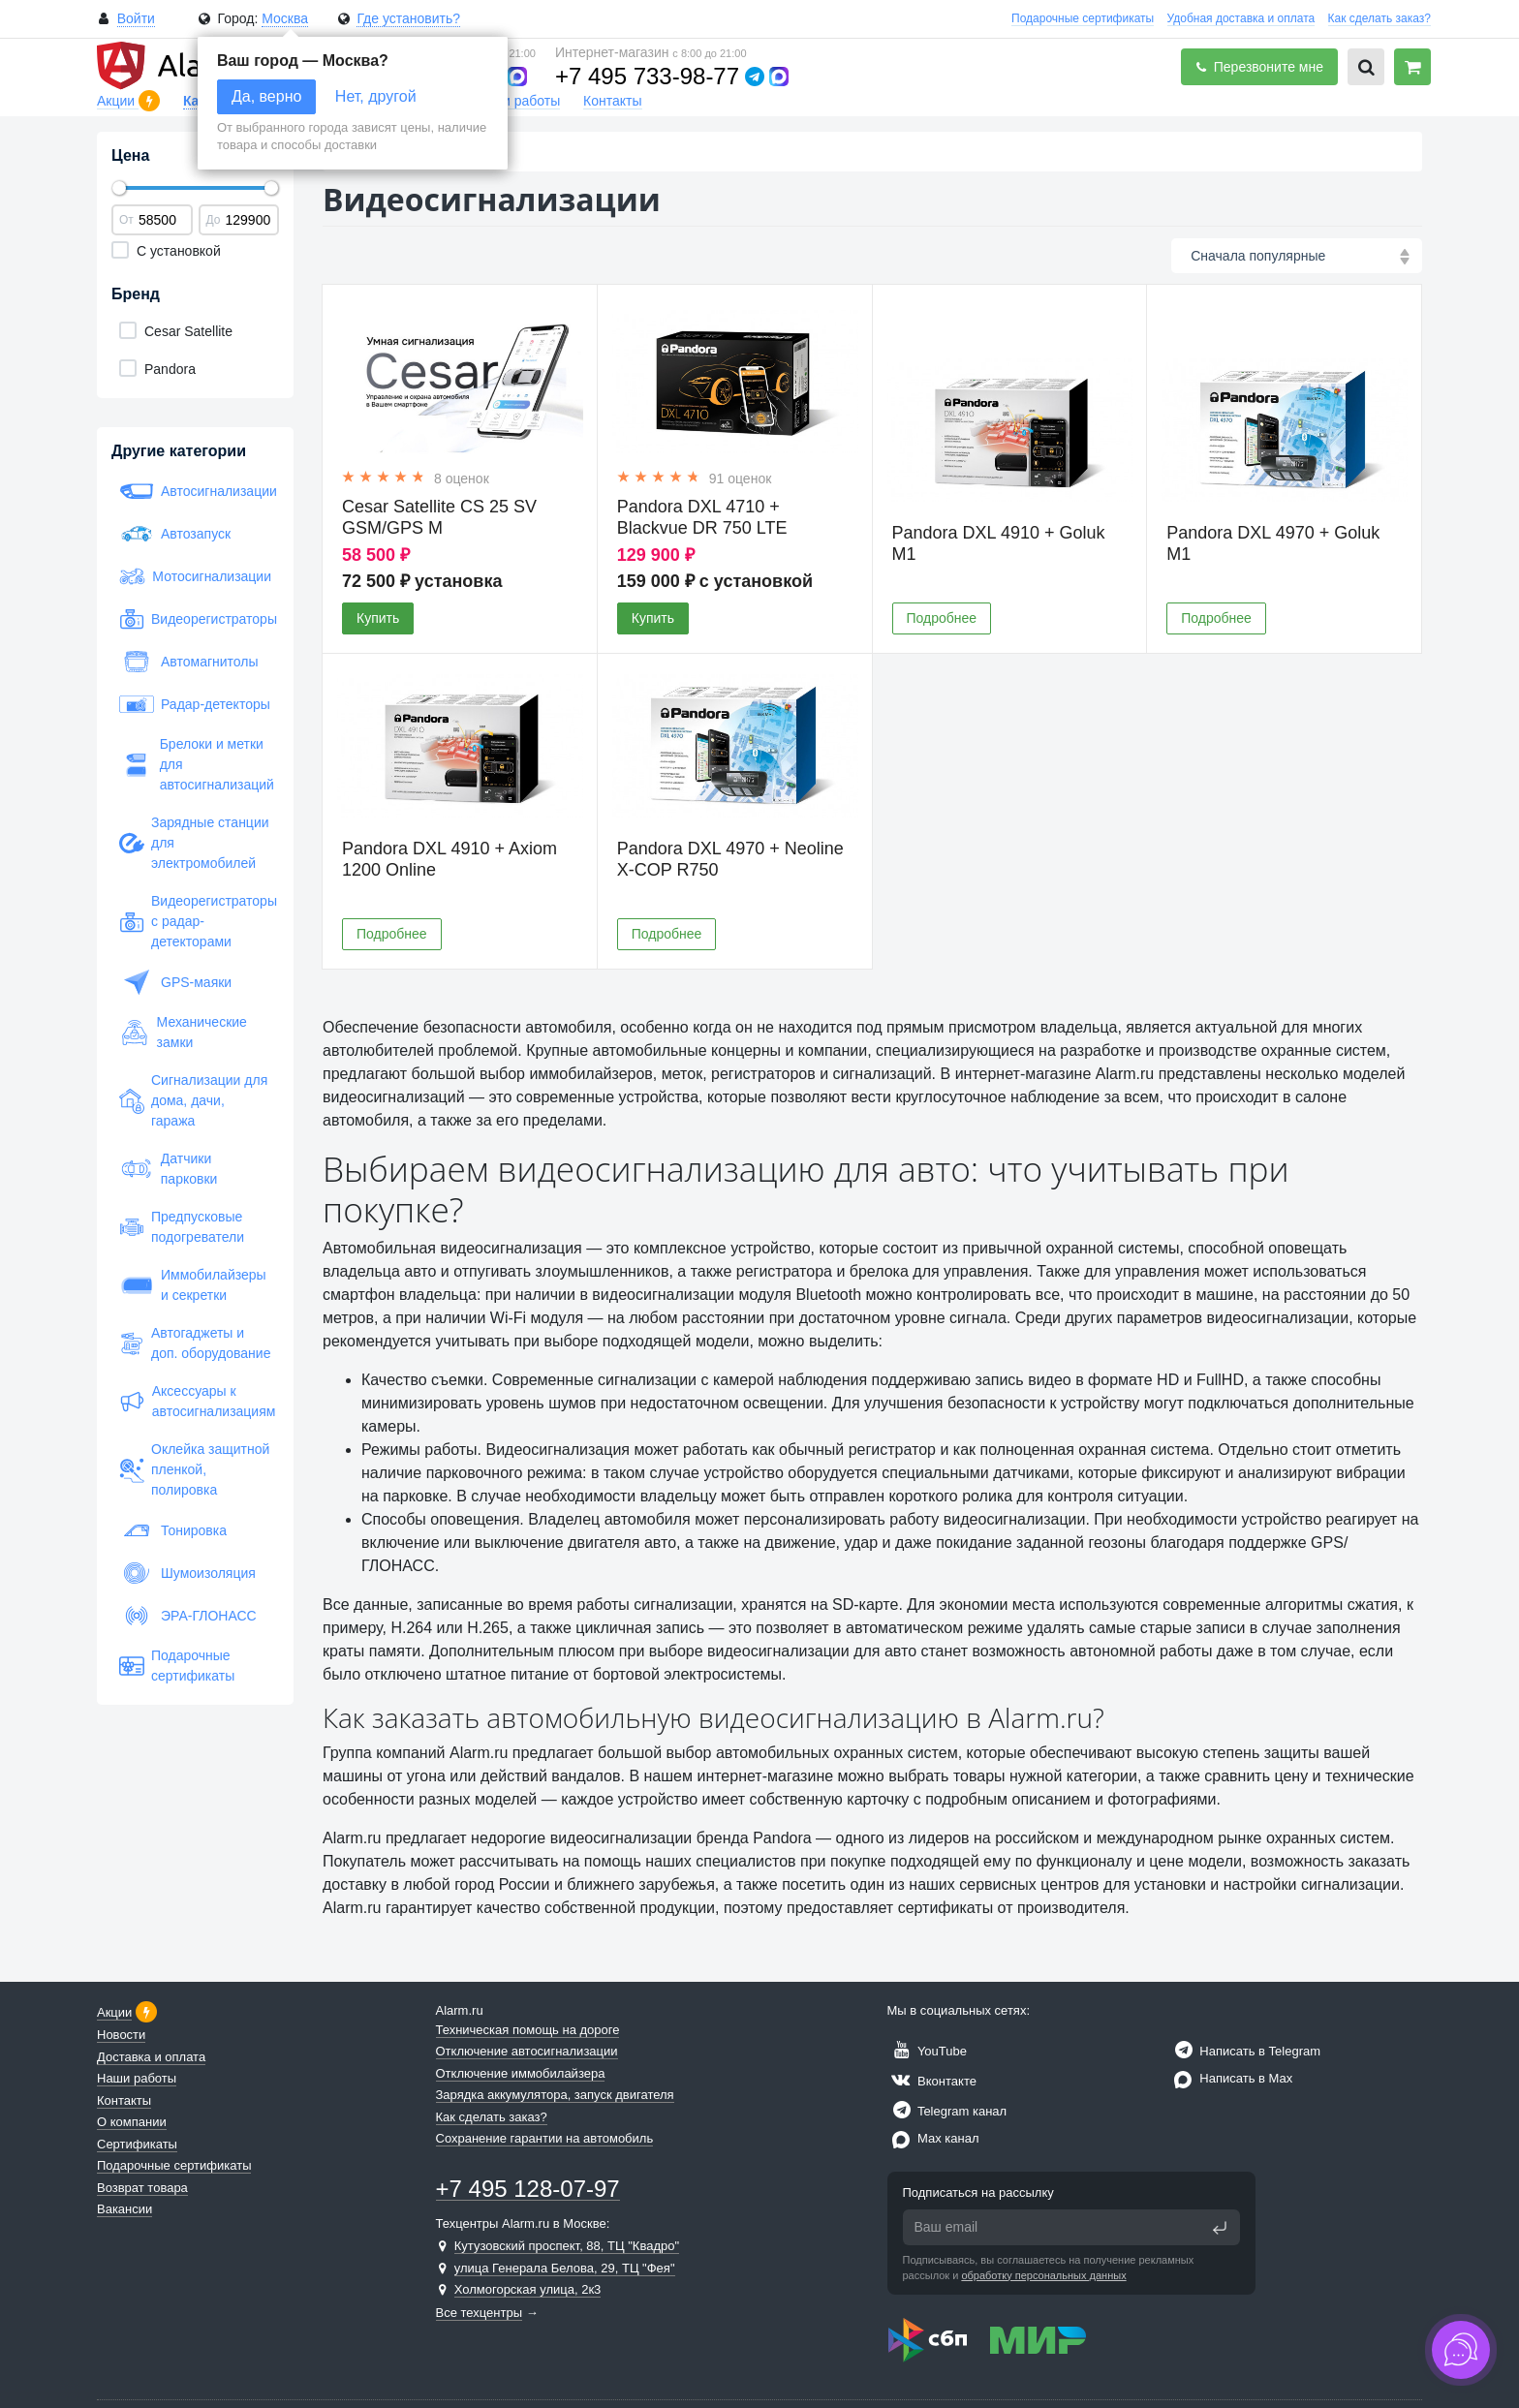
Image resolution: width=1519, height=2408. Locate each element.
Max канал (933, 2138)
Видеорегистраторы (195, 619)
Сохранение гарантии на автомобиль (545, 2138)
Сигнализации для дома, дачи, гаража (193, 1100)
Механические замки (183, 1032)
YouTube (927, 2051)
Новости (121, 2034)
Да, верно (266, 96)
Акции (118, 100)
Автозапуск (175, 533)
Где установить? (408, 18)
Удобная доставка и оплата (1241, 18)
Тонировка (173, 1530)
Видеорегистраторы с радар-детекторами (195, 921)
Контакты (612, 100)
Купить (377, 618)
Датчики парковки (168, 1169)
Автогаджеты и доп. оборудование (194, 1343)
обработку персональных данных (1043, 2275)
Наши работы (517, 100)
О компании (132, 2122)
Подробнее (942, 618)
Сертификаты (137, 2144)
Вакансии (124, 2209)
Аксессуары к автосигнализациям (195, 1401)
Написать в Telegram (1244, 2051)
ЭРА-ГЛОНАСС (188, 1615)
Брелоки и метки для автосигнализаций (195, 764)
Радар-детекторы (194, 704)
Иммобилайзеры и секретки (192, 1285)
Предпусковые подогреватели (181, 1227)
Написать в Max (1230, 2078)
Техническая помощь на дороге (528, 2029)
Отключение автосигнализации (527, 2051)
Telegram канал (947, 2111)
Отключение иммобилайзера (520, 2073)
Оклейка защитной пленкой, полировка (194, 1469)
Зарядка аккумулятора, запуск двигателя (555, 2094)
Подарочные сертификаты (1082, 18)
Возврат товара (142, 2187)
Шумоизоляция (187, 1573)
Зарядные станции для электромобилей (194, 843)
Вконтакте (931, 2081)
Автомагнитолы (189, 661)
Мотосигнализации (195, 576)
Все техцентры (479, 2312)
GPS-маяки (175, 982)
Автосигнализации (195, 491)
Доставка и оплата (151, 2057)
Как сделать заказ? (1379, 18)
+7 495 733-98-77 (647, 76)
